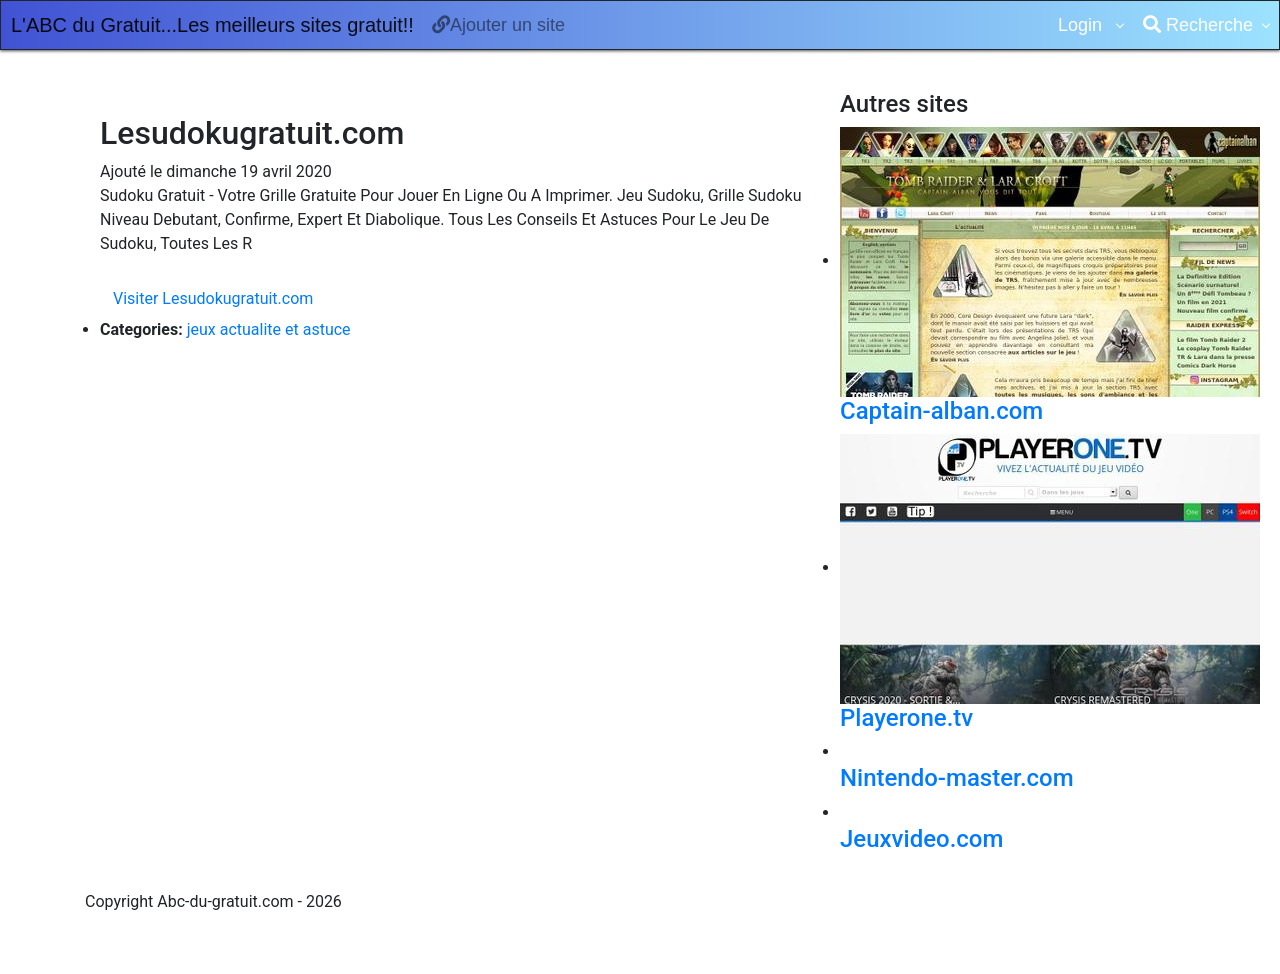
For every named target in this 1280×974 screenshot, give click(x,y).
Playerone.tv (906, 718)
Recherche (1198, 25)
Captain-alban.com (941, 411)
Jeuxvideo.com (921, 839)
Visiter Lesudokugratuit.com (213, 298)
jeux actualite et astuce (269, 329)
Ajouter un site (498, 25)
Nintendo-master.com (957, 778)
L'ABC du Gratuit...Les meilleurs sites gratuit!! (212, 25)
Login (1082, 25)
